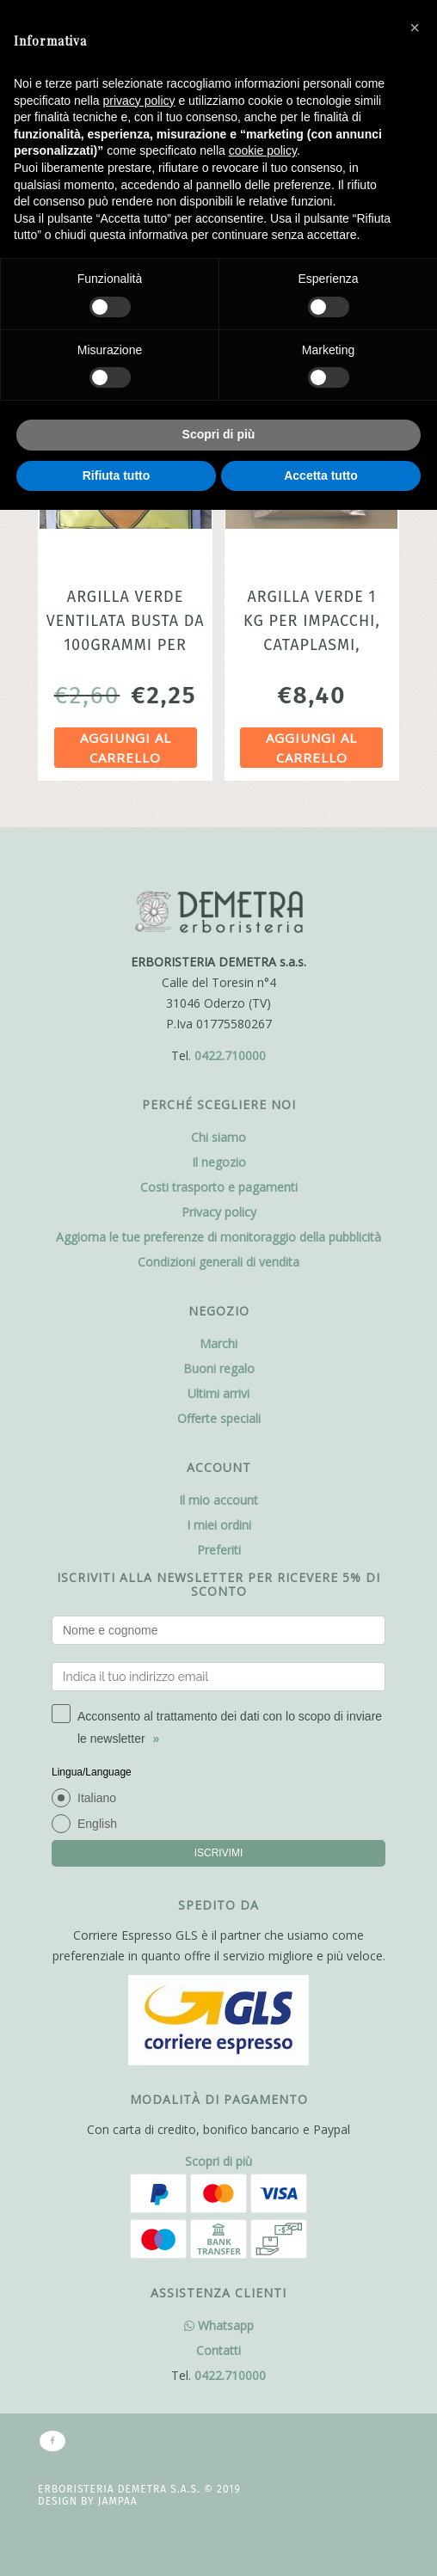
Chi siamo (218, 1137)
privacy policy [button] (139, 100)
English (97, 1824)
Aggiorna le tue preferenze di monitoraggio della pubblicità (218, 1237)
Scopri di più (218, 2161)
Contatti (218, 2350)
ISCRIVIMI (218, 1853)
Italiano (96, 1798)
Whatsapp (219, 2325)
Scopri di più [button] (218, 434)
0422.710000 (230, 1055)
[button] (414, 27)
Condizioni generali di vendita (218, 1262)
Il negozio (219, 1162)
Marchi (218, 1343)
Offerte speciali (219, 1418)
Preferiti (219, 1550)
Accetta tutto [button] (321, 475)
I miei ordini (219, 1525)
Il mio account (218, 1500)
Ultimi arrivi (218, 1393)
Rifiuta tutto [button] (117, 475)
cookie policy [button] (263, 150)
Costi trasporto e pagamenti (219, 1187)
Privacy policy (219, 1212)
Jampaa (118, 2501)
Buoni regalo (219, 1368)
